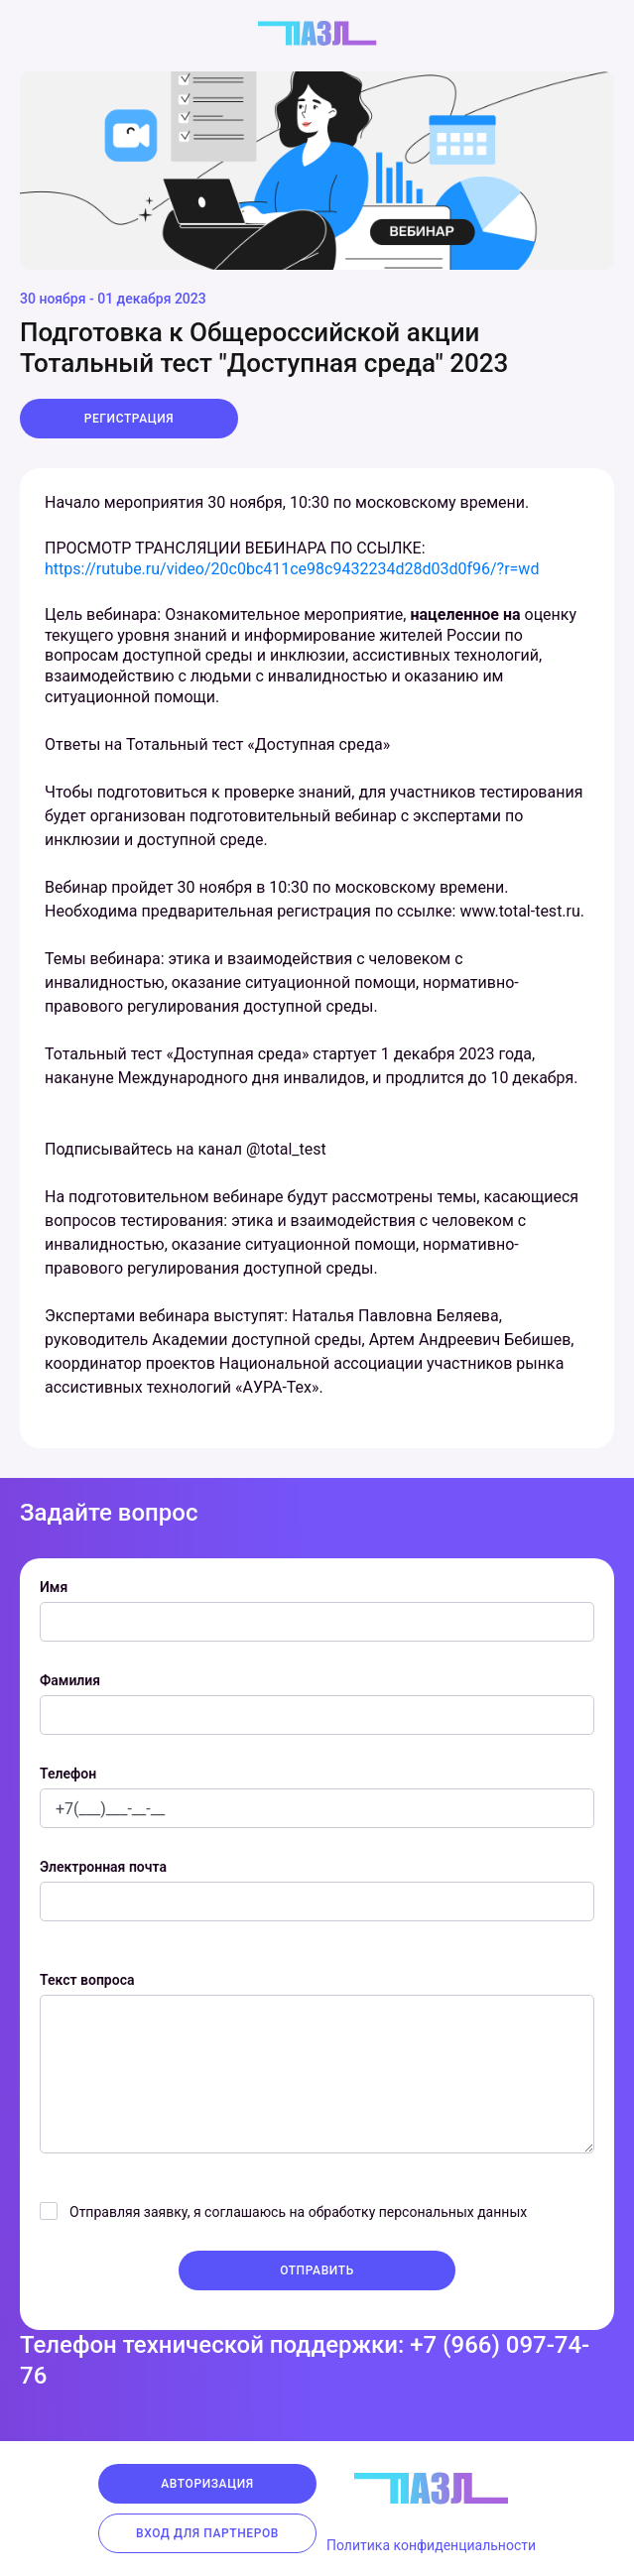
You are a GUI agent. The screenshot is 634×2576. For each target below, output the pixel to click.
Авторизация (207, 2484)
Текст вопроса (87, 1980)
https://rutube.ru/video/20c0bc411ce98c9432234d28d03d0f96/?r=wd (292, 568)
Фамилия (70, 1680)
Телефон (68, 1773)
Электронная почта (103, 1867)
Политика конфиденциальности (431, 2545)
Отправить (317, 2270)
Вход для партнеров (207, 2533)
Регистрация (129, 419)
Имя (53, 1587)
